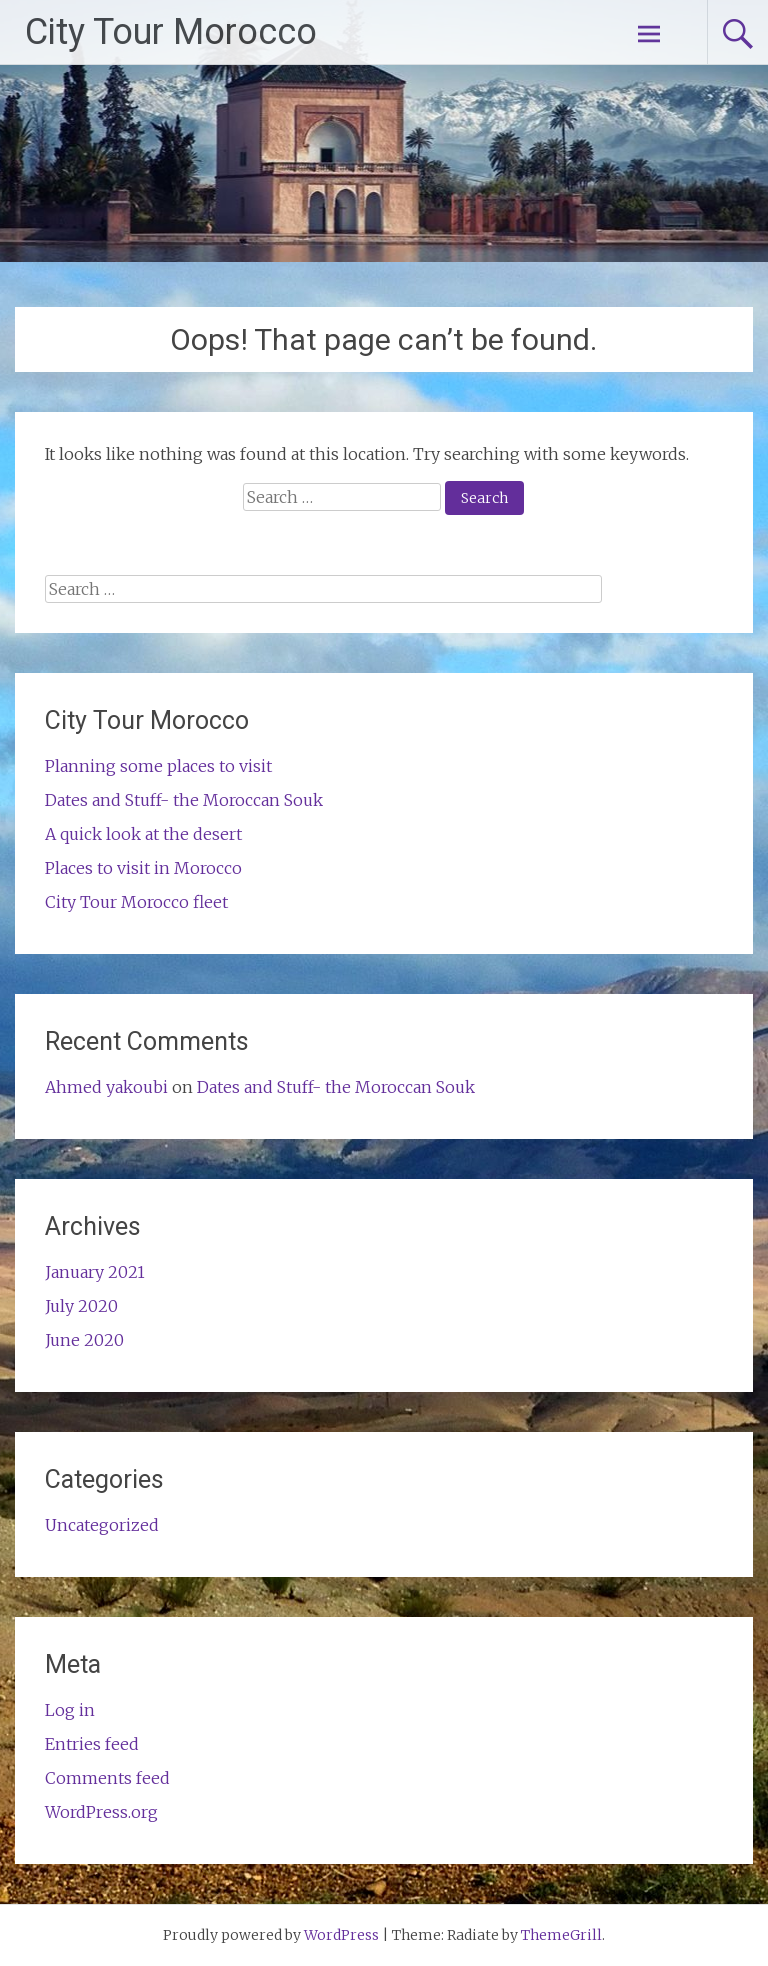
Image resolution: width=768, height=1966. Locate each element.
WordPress (341, 1935)
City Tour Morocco (171, 32)
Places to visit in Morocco (143, 868)
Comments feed (107, 1778)
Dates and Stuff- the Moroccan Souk (184, 800)
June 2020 (84, 1340)
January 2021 (95, 1272)
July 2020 (81, 1306)
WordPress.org (101, 1812)
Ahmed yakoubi (106, 1087)
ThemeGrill (561, 1935)
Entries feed (92, 1744)
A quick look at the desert (143, 834)
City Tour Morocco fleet (136, 902)
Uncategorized (102, 1525)
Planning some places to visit (158, 766)
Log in (70, 1710)
